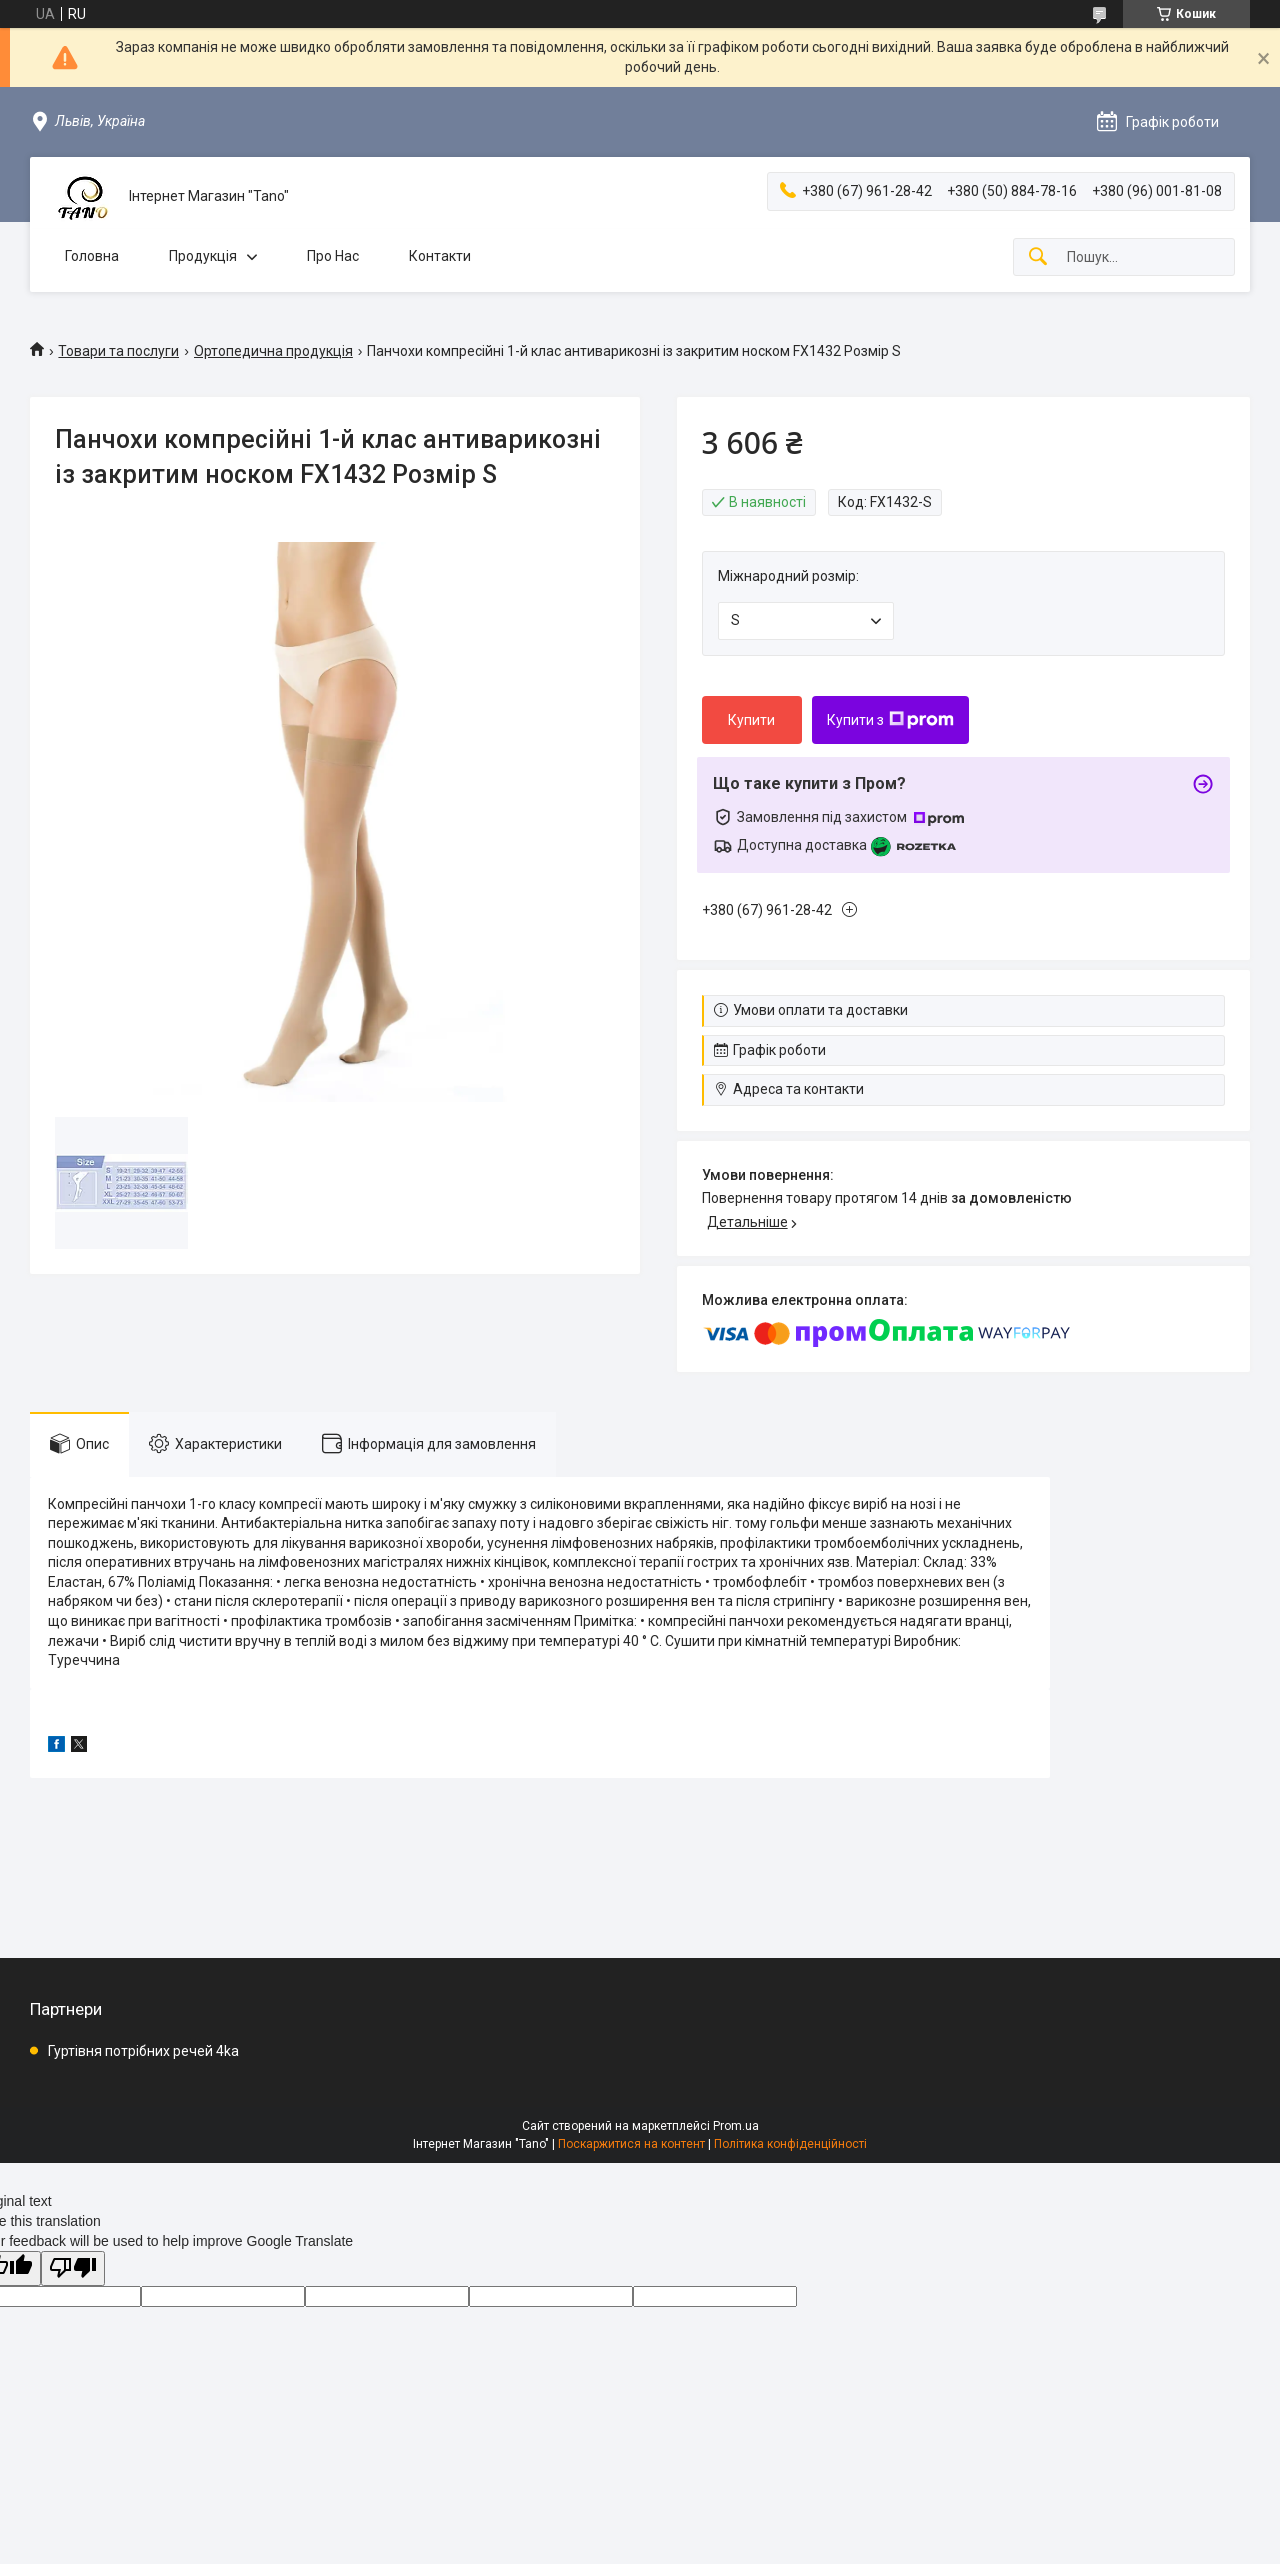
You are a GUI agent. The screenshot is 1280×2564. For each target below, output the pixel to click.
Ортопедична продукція (273, 351)
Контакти (440, 256)
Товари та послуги (118, 351)
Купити (751, 720)
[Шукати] (1038, 257)
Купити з (890, 720)
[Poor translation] (73, 2268)
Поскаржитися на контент (631, 2144)
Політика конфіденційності (790, 2144)
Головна (92, 256)
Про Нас (333, 256)
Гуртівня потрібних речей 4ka (143, 2051)
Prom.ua (736, 2126)
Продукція (203, 256)
